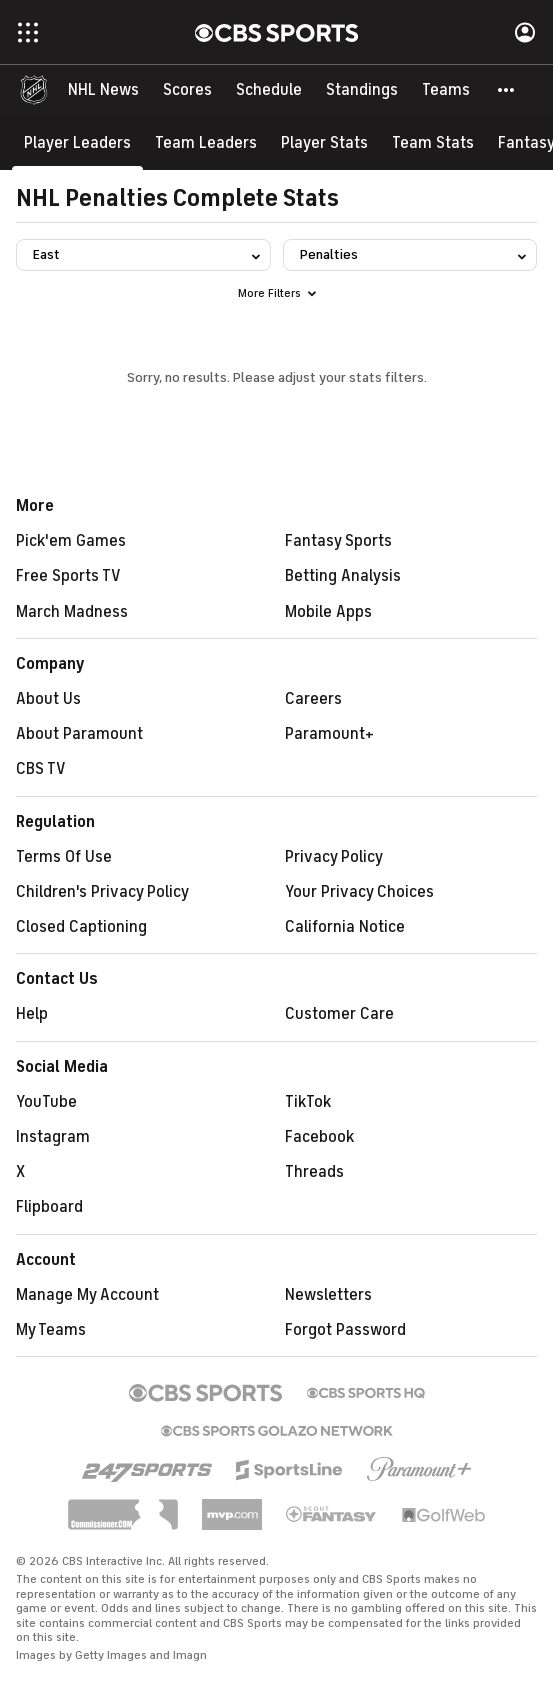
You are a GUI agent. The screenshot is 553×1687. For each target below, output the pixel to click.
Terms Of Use (64, 857)
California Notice (345, 927)
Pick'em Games (71, 541)
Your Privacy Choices (359, 892)
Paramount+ (329, 734)
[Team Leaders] (206, 142)
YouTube (46, 1102)
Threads (314, 1172)
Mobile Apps (328, 612)
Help (32, 1014)
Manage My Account (87, 1295)
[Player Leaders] (77, 142)
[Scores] (187, 90)
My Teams (51, 1330)
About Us (48, 699)
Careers (313, 699)
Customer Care (339, 1014)
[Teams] (446, 90)
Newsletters (328, 1295)
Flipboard (49, 1207)
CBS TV (41, 769)
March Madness (72, 612)
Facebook (319, 1137)
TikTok (308, 1102)
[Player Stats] (324, 142)
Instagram (53, 1137)
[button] (507, 90)
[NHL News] (103, 90)
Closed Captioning (81, 927)
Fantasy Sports (338, 541)
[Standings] (362, 90)
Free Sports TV (68, 576)
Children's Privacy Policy (102, 892)
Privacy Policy (334, 857)
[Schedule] (269, 90)
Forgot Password (345, 1330)
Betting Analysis (343, 576)
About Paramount (79, 734)
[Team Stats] (433, 142)
